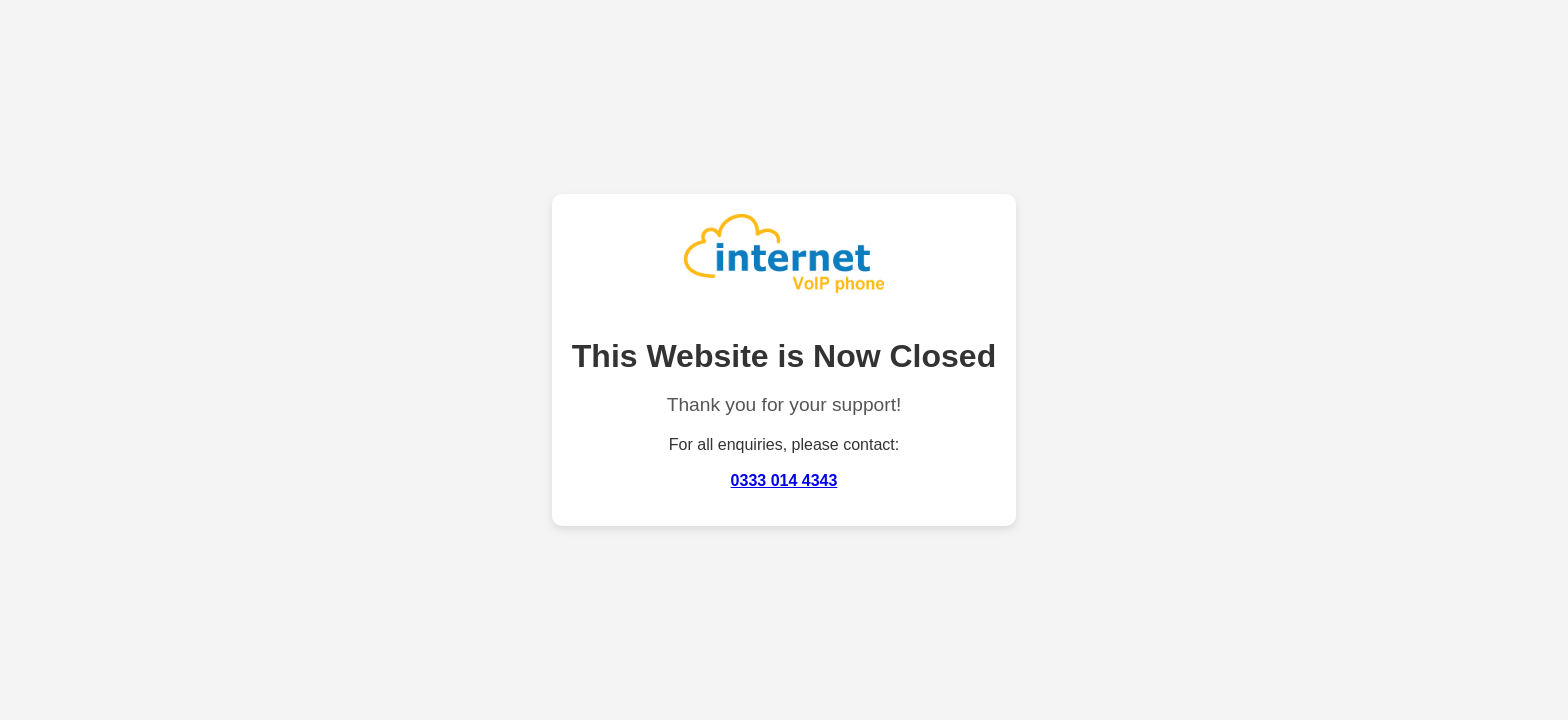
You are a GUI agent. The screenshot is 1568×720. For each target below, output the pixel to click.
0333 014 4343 (784, 480)
